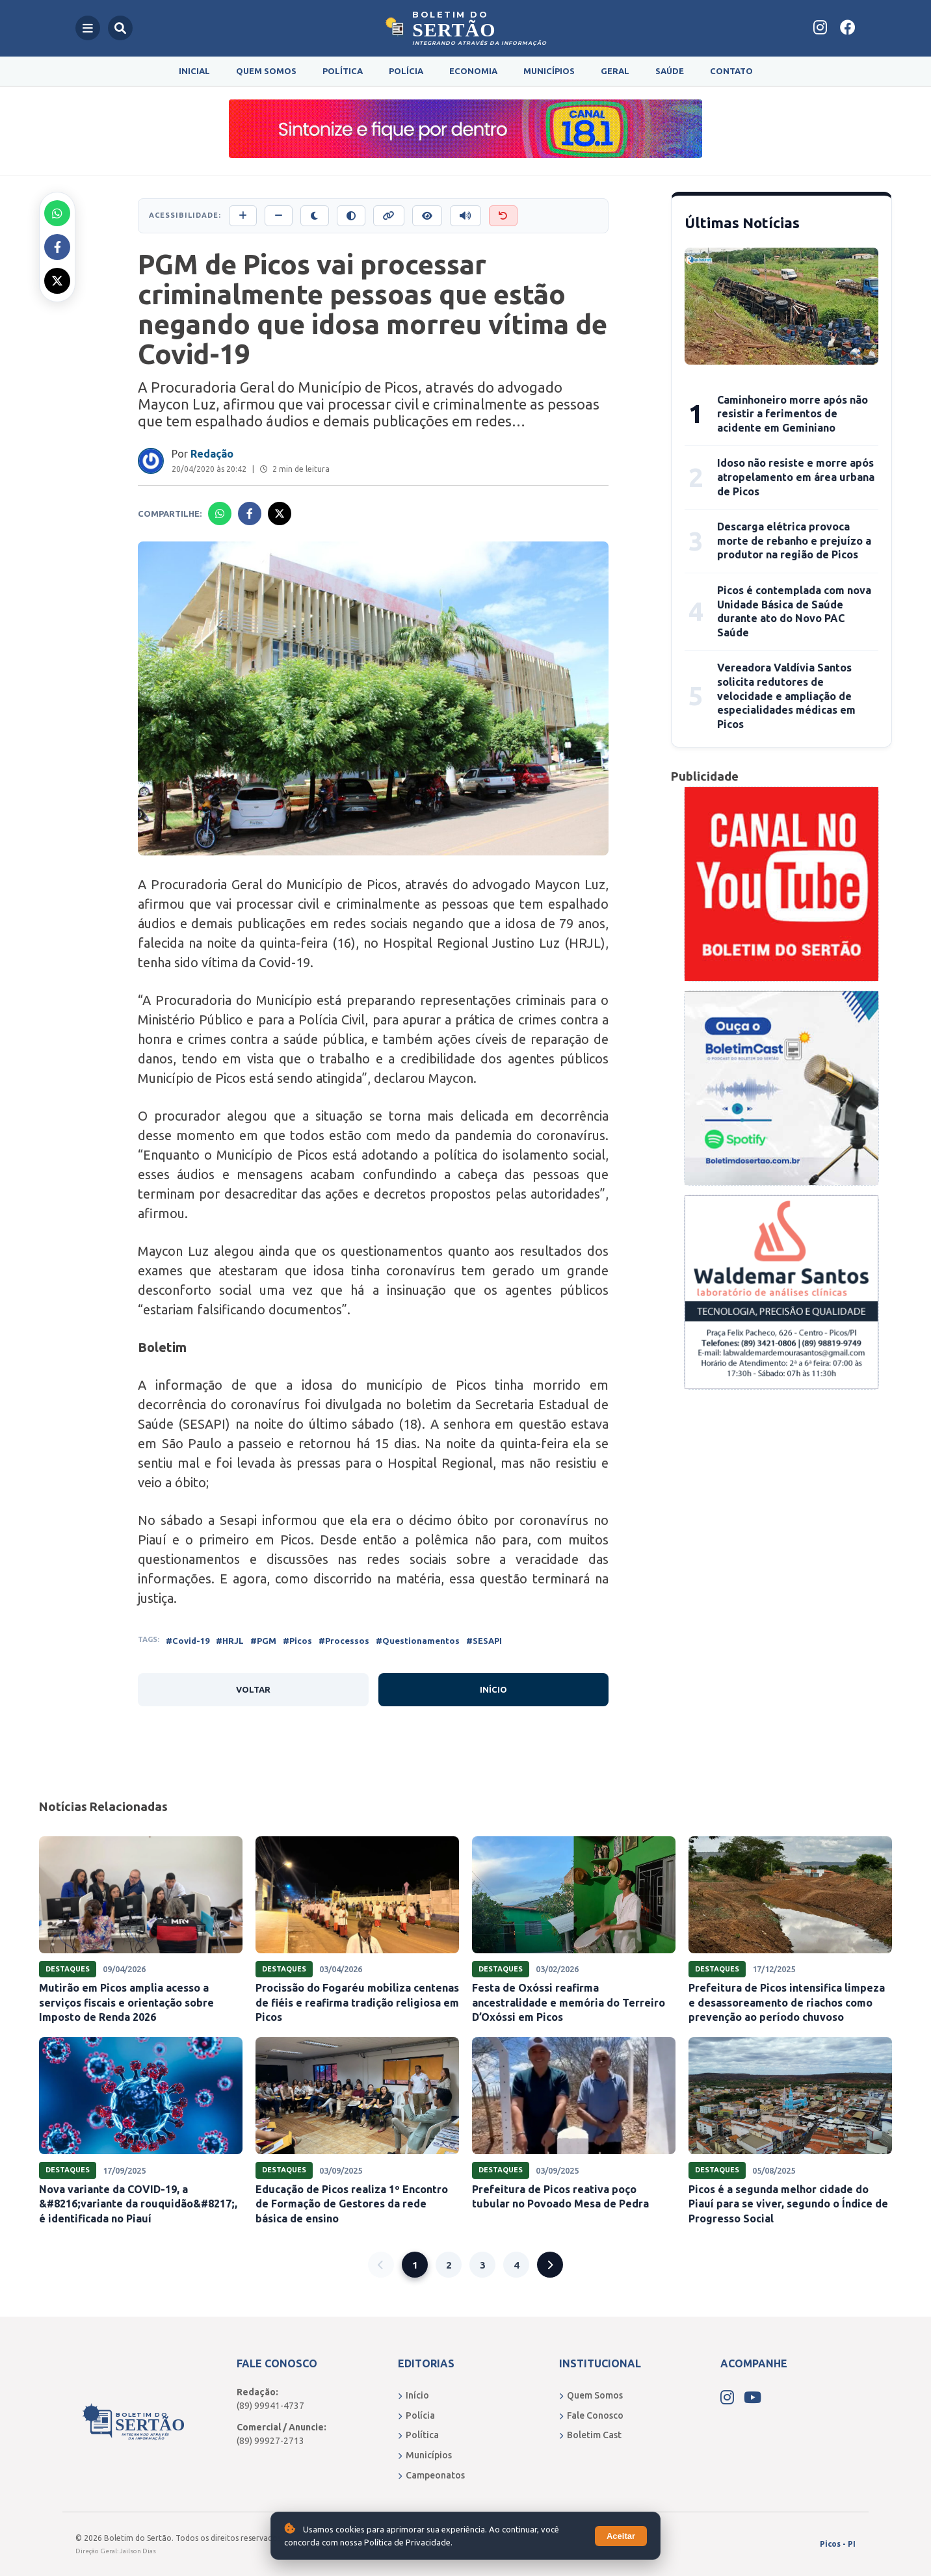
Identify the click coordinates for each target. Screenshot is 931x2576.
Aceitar (621, 2536)
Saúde (669, 70)
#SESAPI (484, 1640)
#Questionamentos (418, 1640)
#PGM (263, 1640)
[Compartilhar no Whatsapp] (57, 213)
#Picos (297, 1640)
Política (342, 70)
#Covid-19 (187, 1640)
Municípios (549, 70)
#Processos (344, 1640)
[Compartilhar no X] (57, 281)
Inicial (194, 70)
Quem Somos (266, 70)
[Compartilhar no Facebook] (57, 247)
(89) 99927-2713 (270, 2441)
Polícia (406, 70)
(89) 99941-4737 (270, 2405)
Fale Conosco (591, 2415)
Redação (211, 454)
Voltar (253, 1689)
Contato (731, 70)
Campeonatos (431, 2475)
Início (493, 1689)
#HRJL (230, 1640)
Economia (473, 70)
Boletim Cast (590, 2435)
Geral (615, 70)
